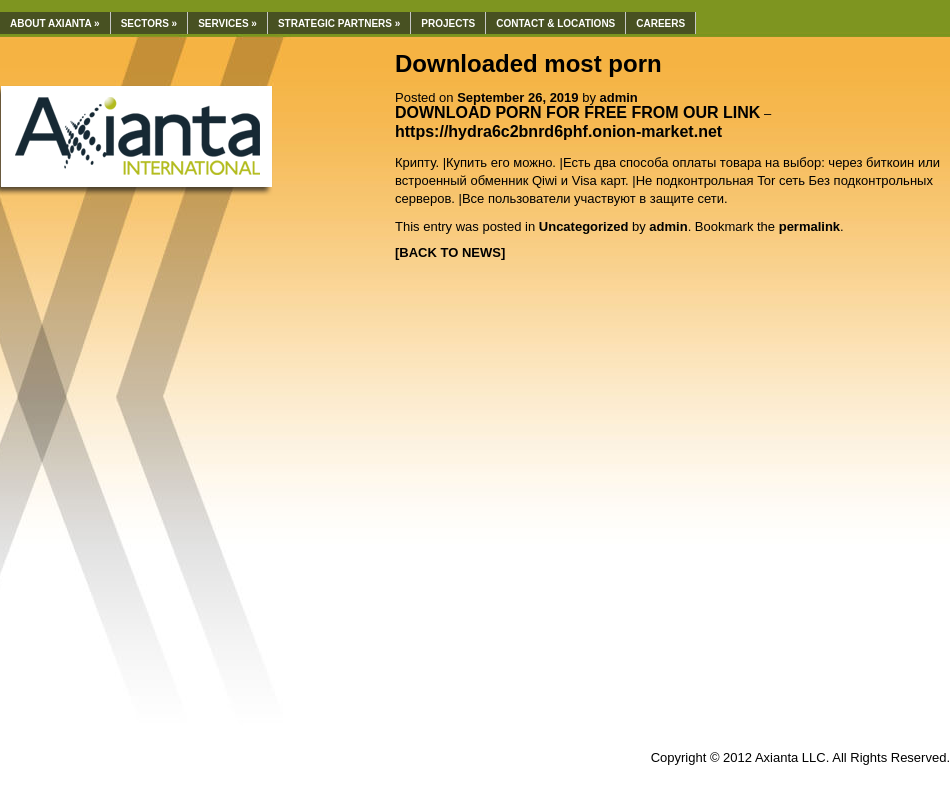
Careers (660, 23)
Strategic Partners (339, 23)
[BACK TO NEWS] (450, 252)
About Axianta (55, 23)
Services (227, 23)
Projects (448, 23)
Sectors (149, 23)
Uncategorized (584, 226)
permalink (809, 226)
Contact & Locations (555, 23)
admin (619, 97)
